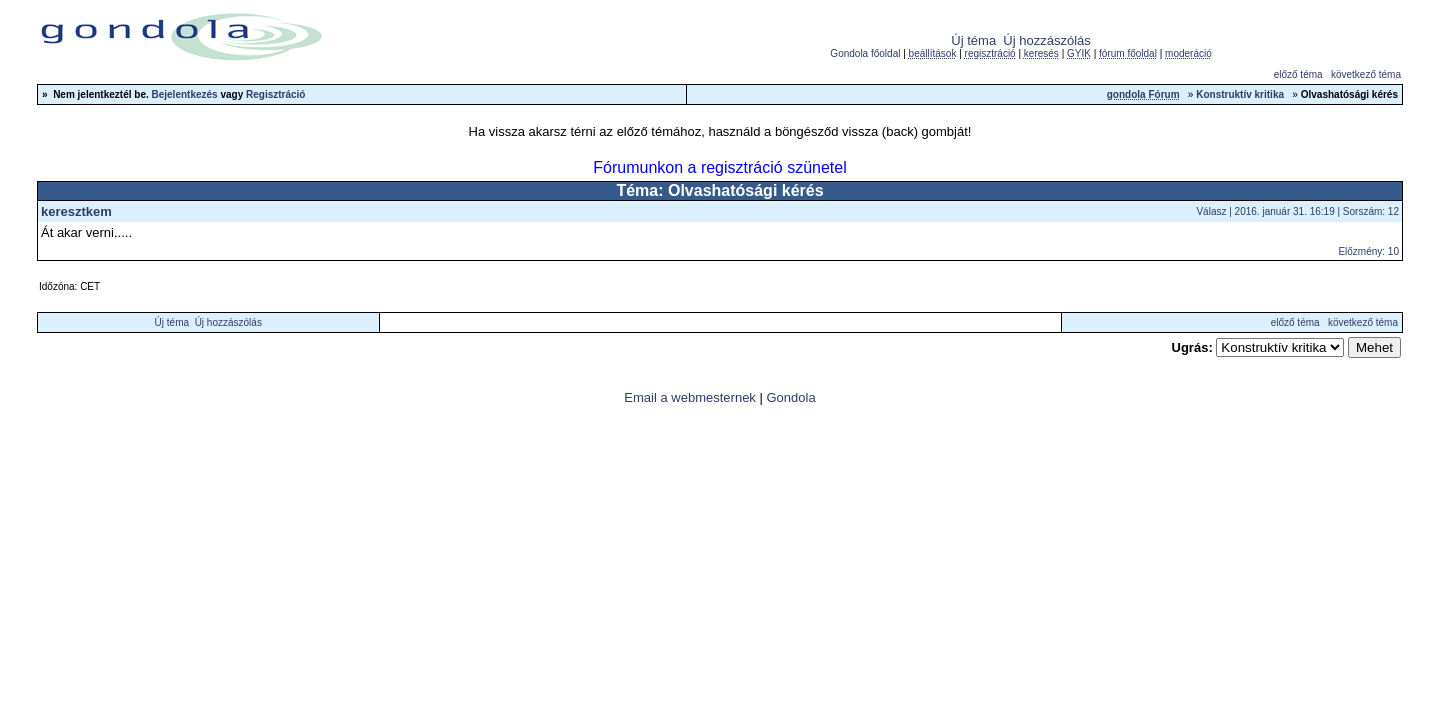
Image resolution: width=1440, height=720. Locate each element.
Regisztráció (275, 94)
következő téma (1366, 74)
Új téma (973, 40)
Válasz (1211, 211)
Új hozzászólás (1046, 40)
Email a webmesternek (690, 397)
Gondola (790, 397)
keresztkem (76, 211)
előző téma (1298, 74)
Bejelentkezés (185, 94)
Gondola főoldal (865, 53)
